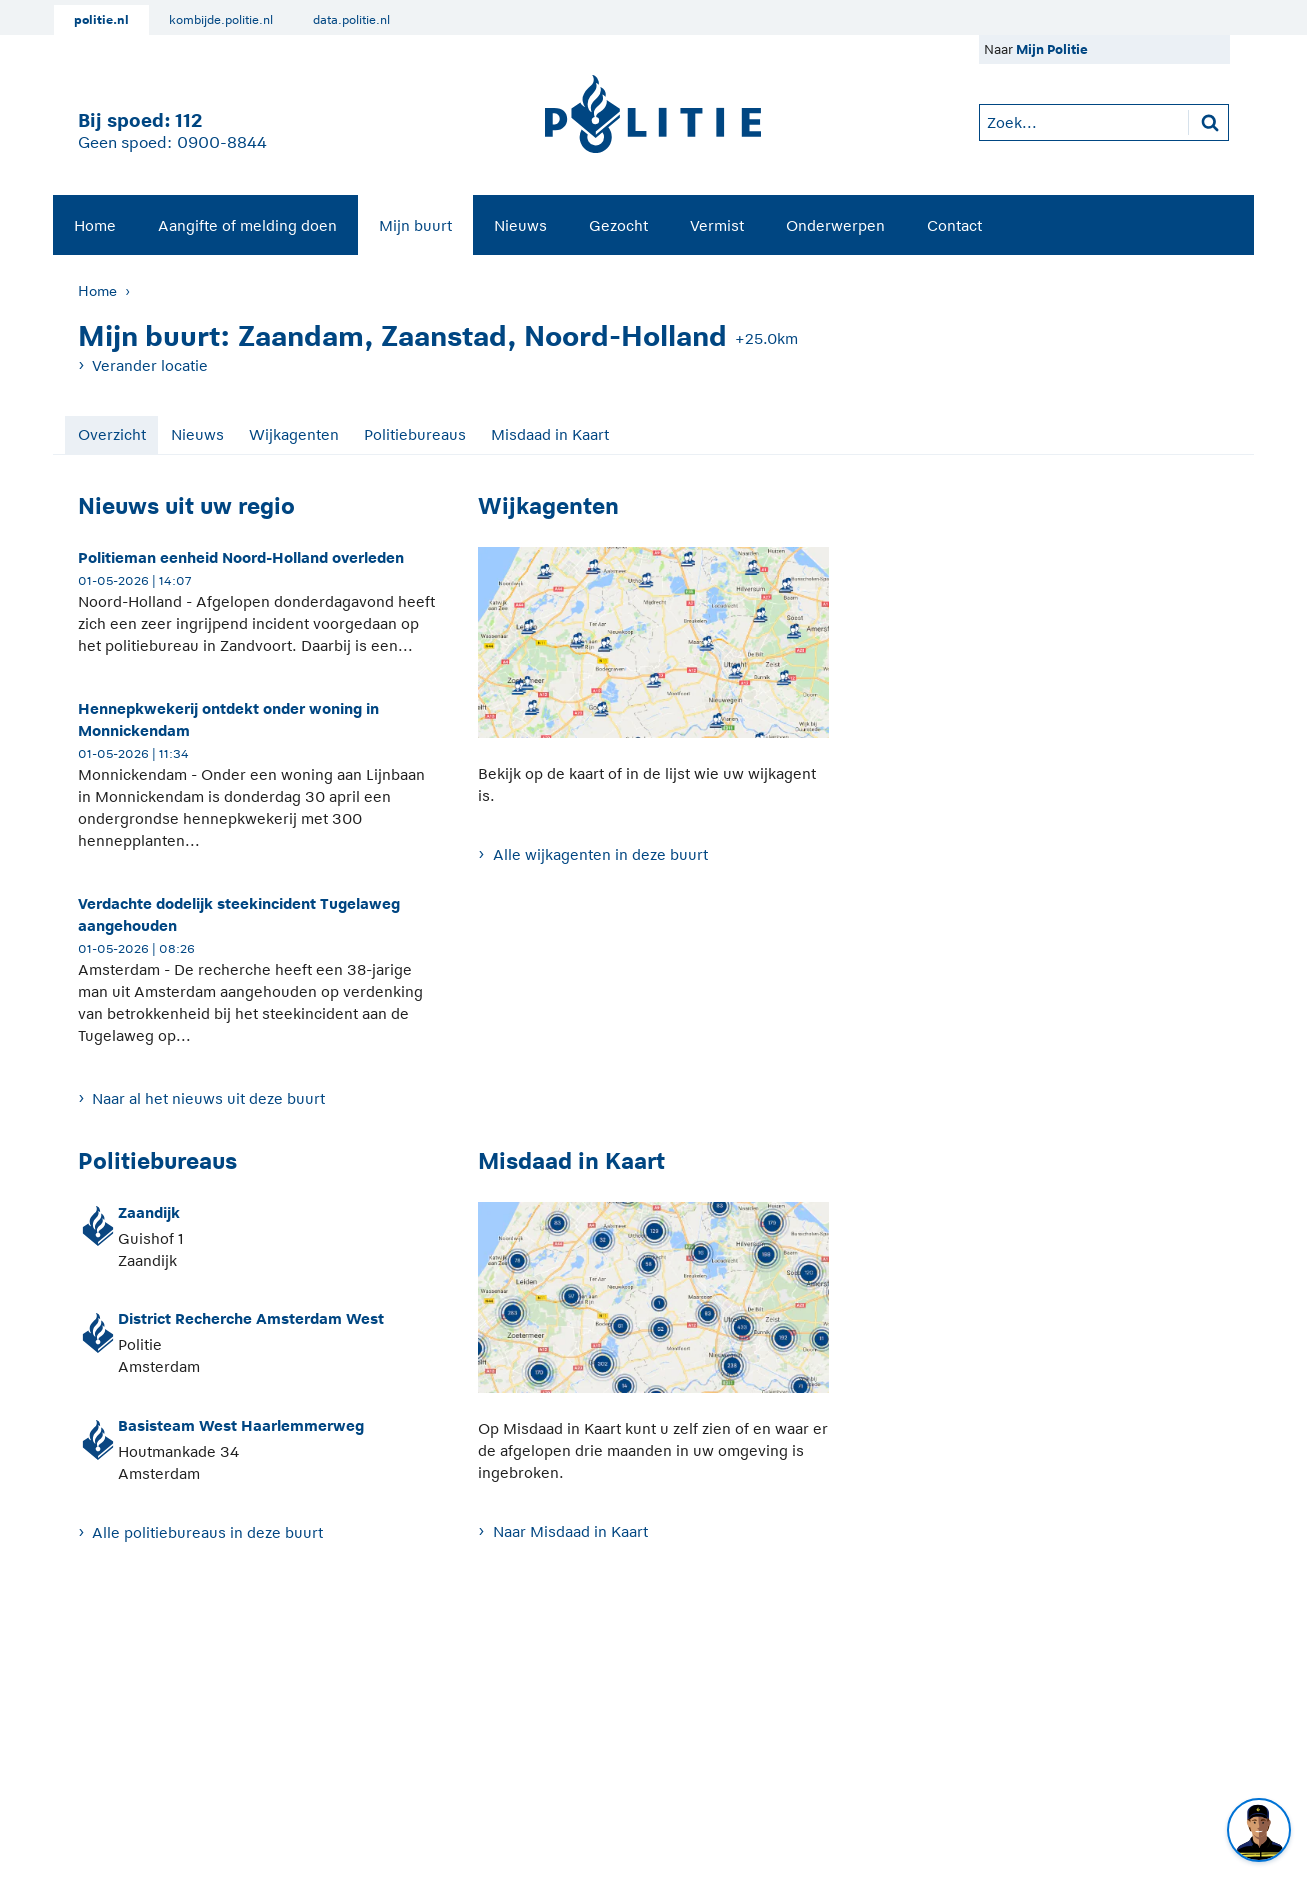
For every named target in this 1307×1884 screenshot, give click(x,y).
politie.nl (101, 20)
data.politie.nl (351, 20)
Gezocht (618, 225)
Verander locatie (150, 365)
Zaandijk (149, 1212)
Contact (954, 225)
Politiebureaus (415, 434)
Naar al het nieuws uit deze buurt (208, 1098)
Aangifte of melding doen (247, 225)
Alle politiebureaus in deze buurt (207, 1532)
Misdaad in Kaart (550, 434)
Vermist (717, 225)
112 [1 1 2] (188, 120)
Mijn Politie (1052, 49)
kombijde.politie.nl (221, 20)
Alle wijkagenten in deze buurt (600, 854)
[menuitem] (95, 225)
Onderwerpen (835, 225)
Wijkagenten (294, 434)
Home (95, 225)
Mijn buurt (415, 225)
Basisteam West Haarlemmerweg (241, 1425)
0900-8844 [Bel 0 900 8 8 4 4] (222, 143)
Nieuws (520, 225)
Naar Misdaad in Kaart (570, 1531)
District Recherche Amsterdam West (251, 1318)
